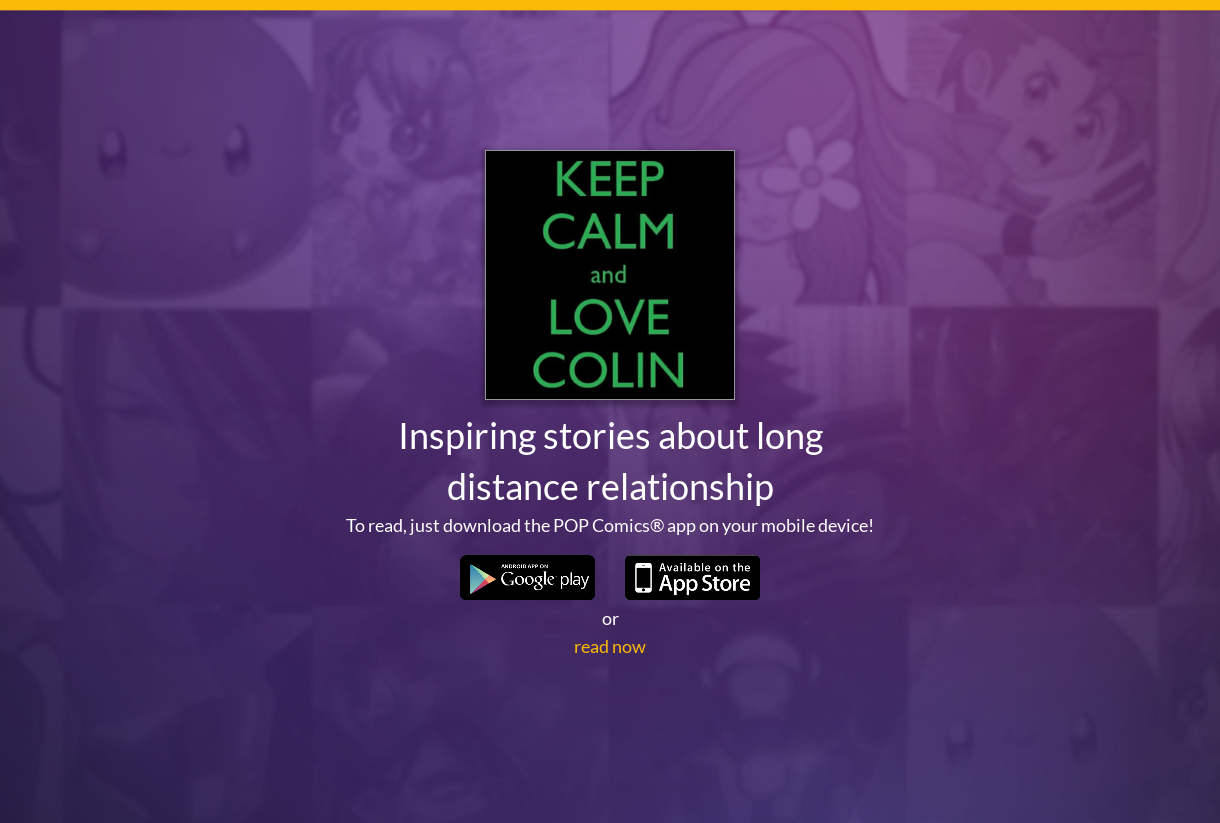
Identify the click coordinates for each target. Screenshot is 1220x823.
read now (610, 646)
